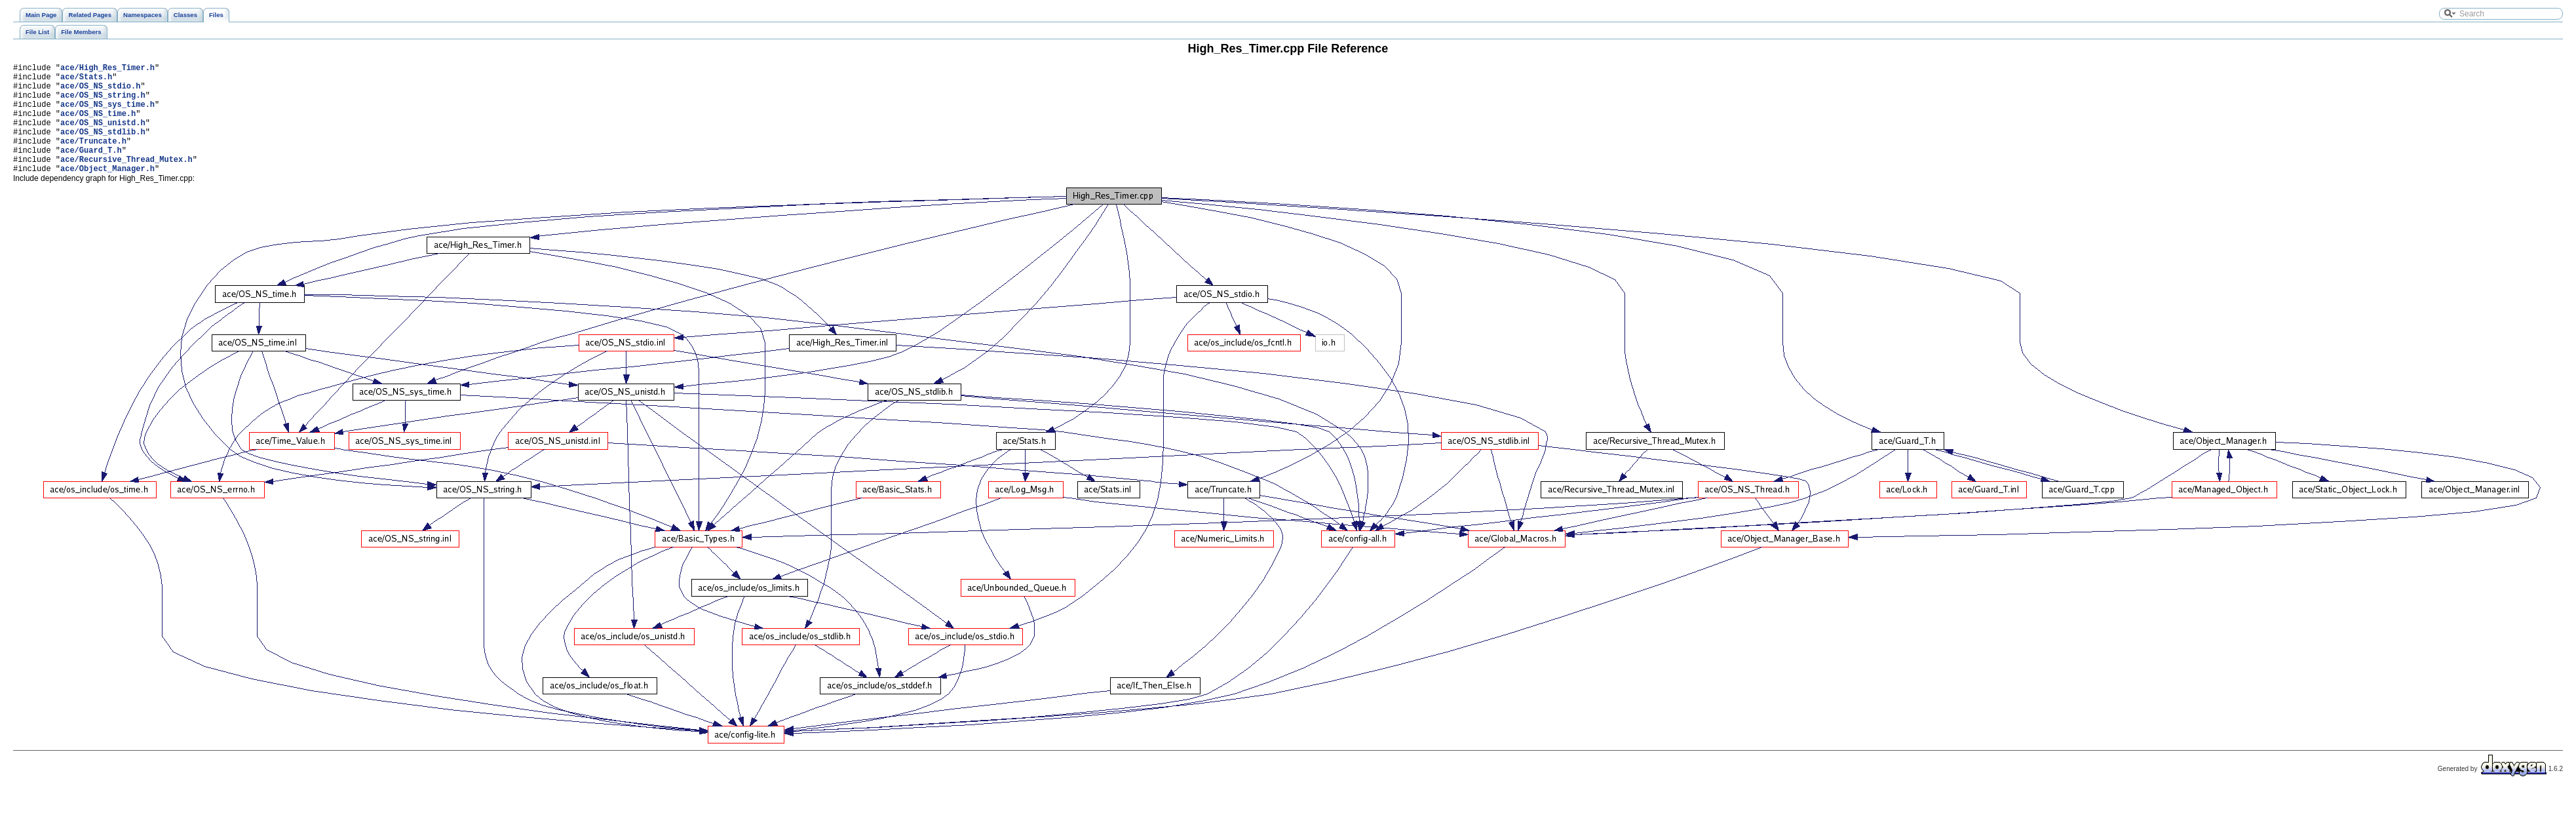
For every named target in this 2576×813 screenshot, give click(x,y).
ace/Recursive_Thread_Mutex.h (126, 180)
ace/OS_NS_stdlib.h (102, 147)
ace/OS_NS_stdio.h (100, 91)
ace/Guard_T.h (91, 169)
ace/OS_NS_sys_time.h (107, 113)
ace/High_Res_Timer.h (107, 69)
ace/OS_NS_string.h (102, 102)
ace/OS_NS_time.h (98, 124)
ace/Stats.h (86, 80)
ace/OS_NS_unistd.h (102, 136)
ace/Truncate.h (93, 158)
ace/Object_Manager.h (107, 191)
